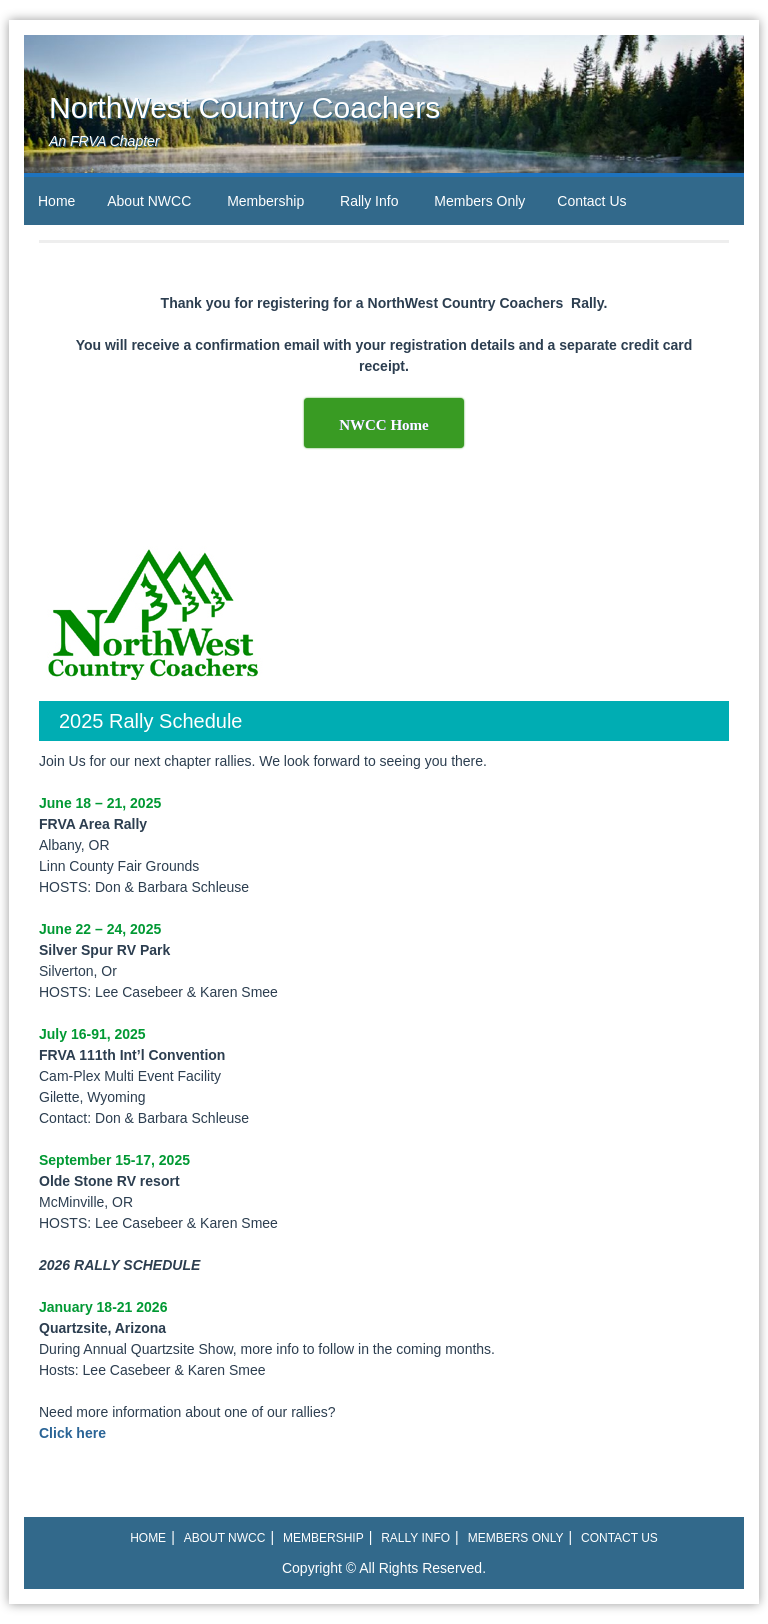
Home (56, 201)
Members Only (479, 201)
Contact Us (591, 201)
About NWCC (149, 201)
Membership (265, 201)
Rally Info (369, 201)
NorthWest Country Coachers (244, 107)
